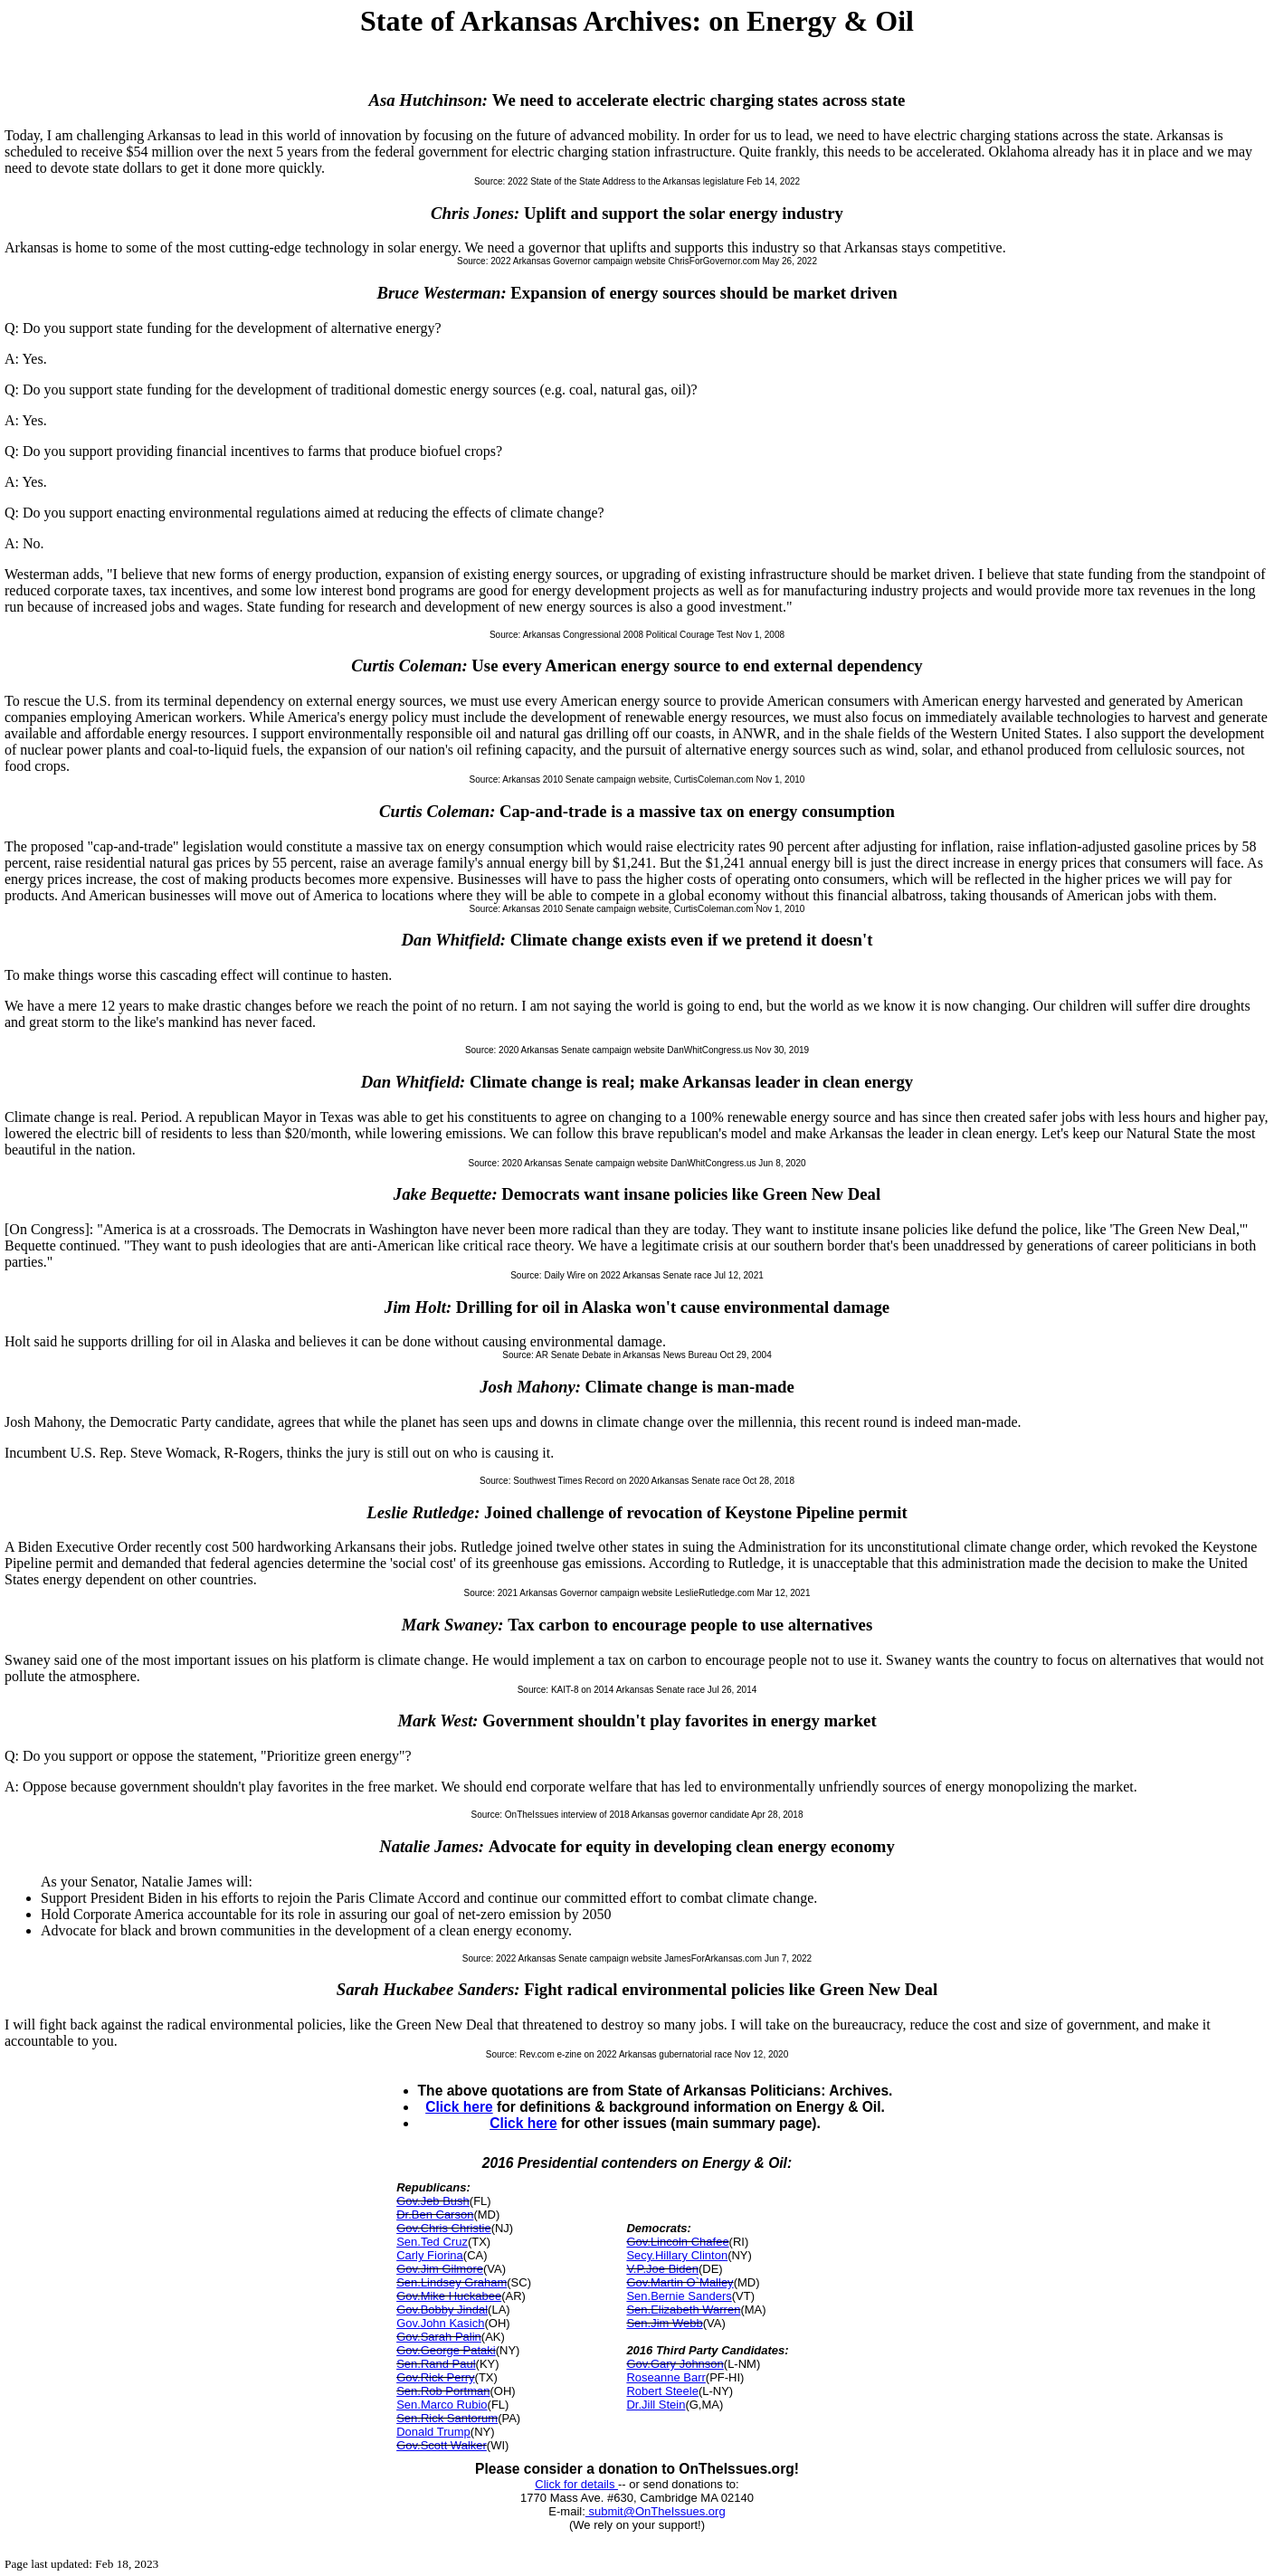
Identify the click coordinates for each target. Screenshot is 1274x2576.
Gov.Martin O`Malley (679, 2282)
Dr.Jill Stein (655, 2404)
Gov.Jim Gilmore (439, 2269)
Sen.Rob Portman (443, 2391)
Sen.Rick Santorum (447, 2418)
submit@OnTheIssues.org (655, 2511)
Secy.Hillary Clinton (676, 2255)
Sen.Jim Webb (664, 2323)
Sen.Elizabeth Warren (683, 2309)
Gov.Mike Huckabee (448, 2296)
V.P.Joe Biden (662, 2269)
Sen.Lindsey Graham (451, 2282)
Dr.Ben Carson (434, 2214)
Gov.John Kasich (440, 2323)
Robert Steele (662, 2391)
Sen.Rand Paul (435, 2364)
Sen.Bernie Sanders (678, 2296)
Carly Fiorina (429, 2255)
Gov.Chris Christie (443, 2228)
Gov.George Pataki (446, 2350)
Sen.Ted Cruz (432, 2241)
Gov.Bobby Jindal (442, 2309)
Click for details (576, 2484)
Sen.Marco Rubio (441, 2404)
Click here (459, 2107)
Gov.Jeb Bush (433, 2201)
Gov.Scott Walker (441, 2445)
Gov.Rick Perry (435, 2377)
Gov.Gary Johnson (674, 2364)
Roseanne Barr (665, 2377)
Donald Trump (433, 2431)
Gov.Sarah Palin (438, 2336)
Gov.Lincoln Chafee (677, 2241)
